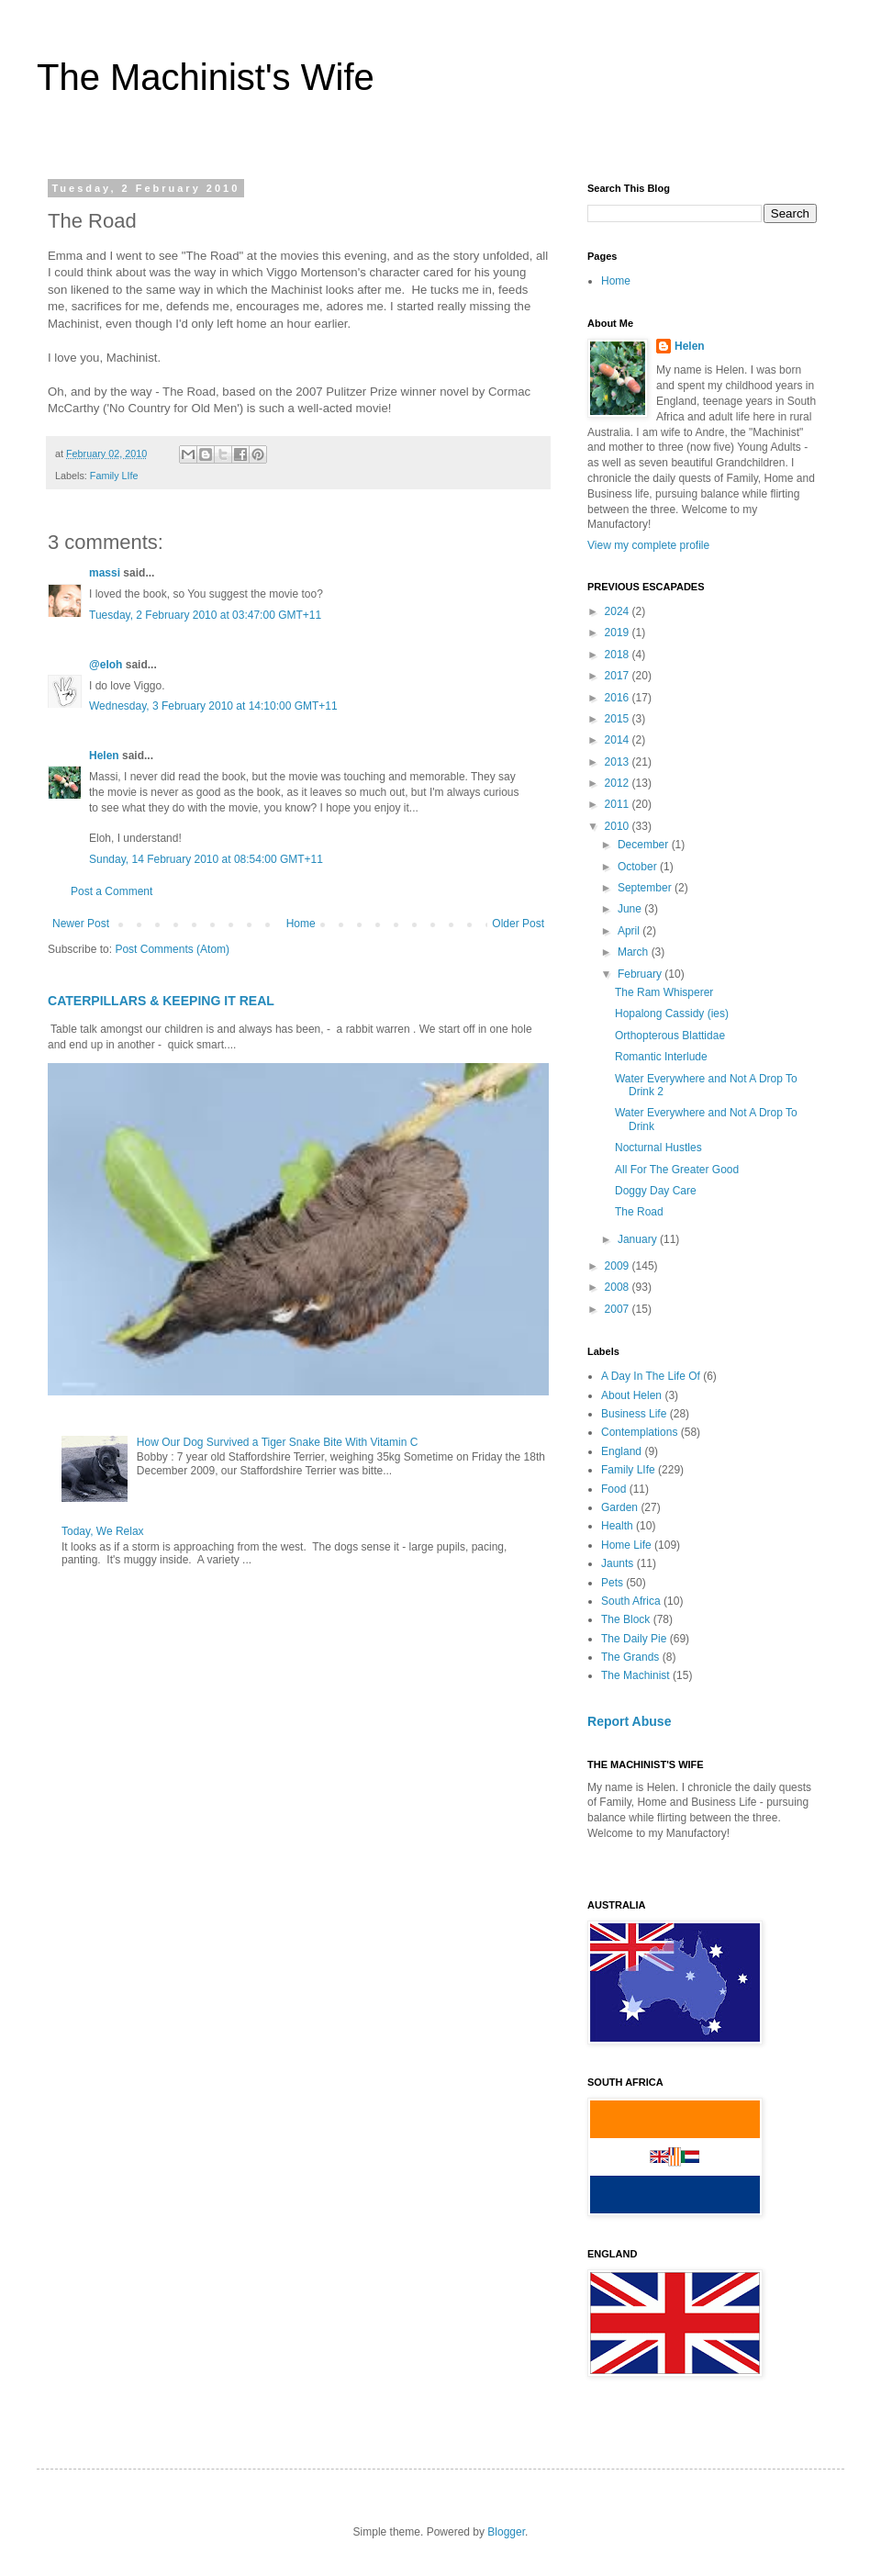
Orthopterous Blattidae (670, 1035)
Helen (104, 755)
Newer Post (80, 923)
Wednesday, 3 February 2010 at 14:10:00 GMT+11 (213, 706)
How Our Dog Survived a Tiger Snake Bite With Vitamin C (277, 1442)
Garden (619, 1507)
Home (301, 923)
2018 (618, 654)
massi (104, 572)
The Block (625, 1619)
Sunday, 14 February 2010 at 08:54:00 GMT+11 (206, 859)
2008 (618, 1287)
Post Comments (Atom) (172, 949)
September (646, 887)
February (641, 974)
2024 (618, 611)
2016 (618, 697)
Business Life (633, 1413)
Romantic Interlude (661, 1056)
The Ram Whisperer (664, 992)
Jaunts (617, 1563)
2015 (618, 718)
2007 (618, 1309)
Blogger (506, 2532)
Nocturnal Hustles (658, 1147)
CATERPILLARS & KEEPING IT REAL (161, 1000)
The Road (639, 1211)
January (639, 1239)
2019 (618, 632)
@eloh (105, 664)
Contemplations (639, 1432)
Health (617, 1525)
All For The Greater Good (677, 1169)
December (645, 844)
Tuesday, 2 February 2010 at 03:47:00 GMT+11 (205, 615)
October (639, 866)
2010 (618, 826)
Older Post (518, 923)
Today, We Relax (102, 1531)
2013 (618, 762)
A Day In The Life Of (650, 1376)
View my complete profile (648, 545)
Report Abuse (629, 1721)
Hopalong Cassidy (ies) (672, 1013)
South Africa (631, 1601)
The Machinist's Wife (205, 77)
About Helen (631, 1395)
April (630, 930)
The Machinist (635, 1675)
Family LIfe (114, 475)
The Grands (630, 1657)
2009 (618, 1266)
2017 (618, 675)
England (621, 1451)
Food (613, 1489)
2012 (618, 783)
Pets (612, 1582)
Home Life (626, 1545)
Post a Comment (111, 891)
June (631, 908)
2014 (618, 740)
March (635, 952)
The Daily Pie (633, 1638)
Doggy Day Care (656, 1190)
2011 (618, 804)
